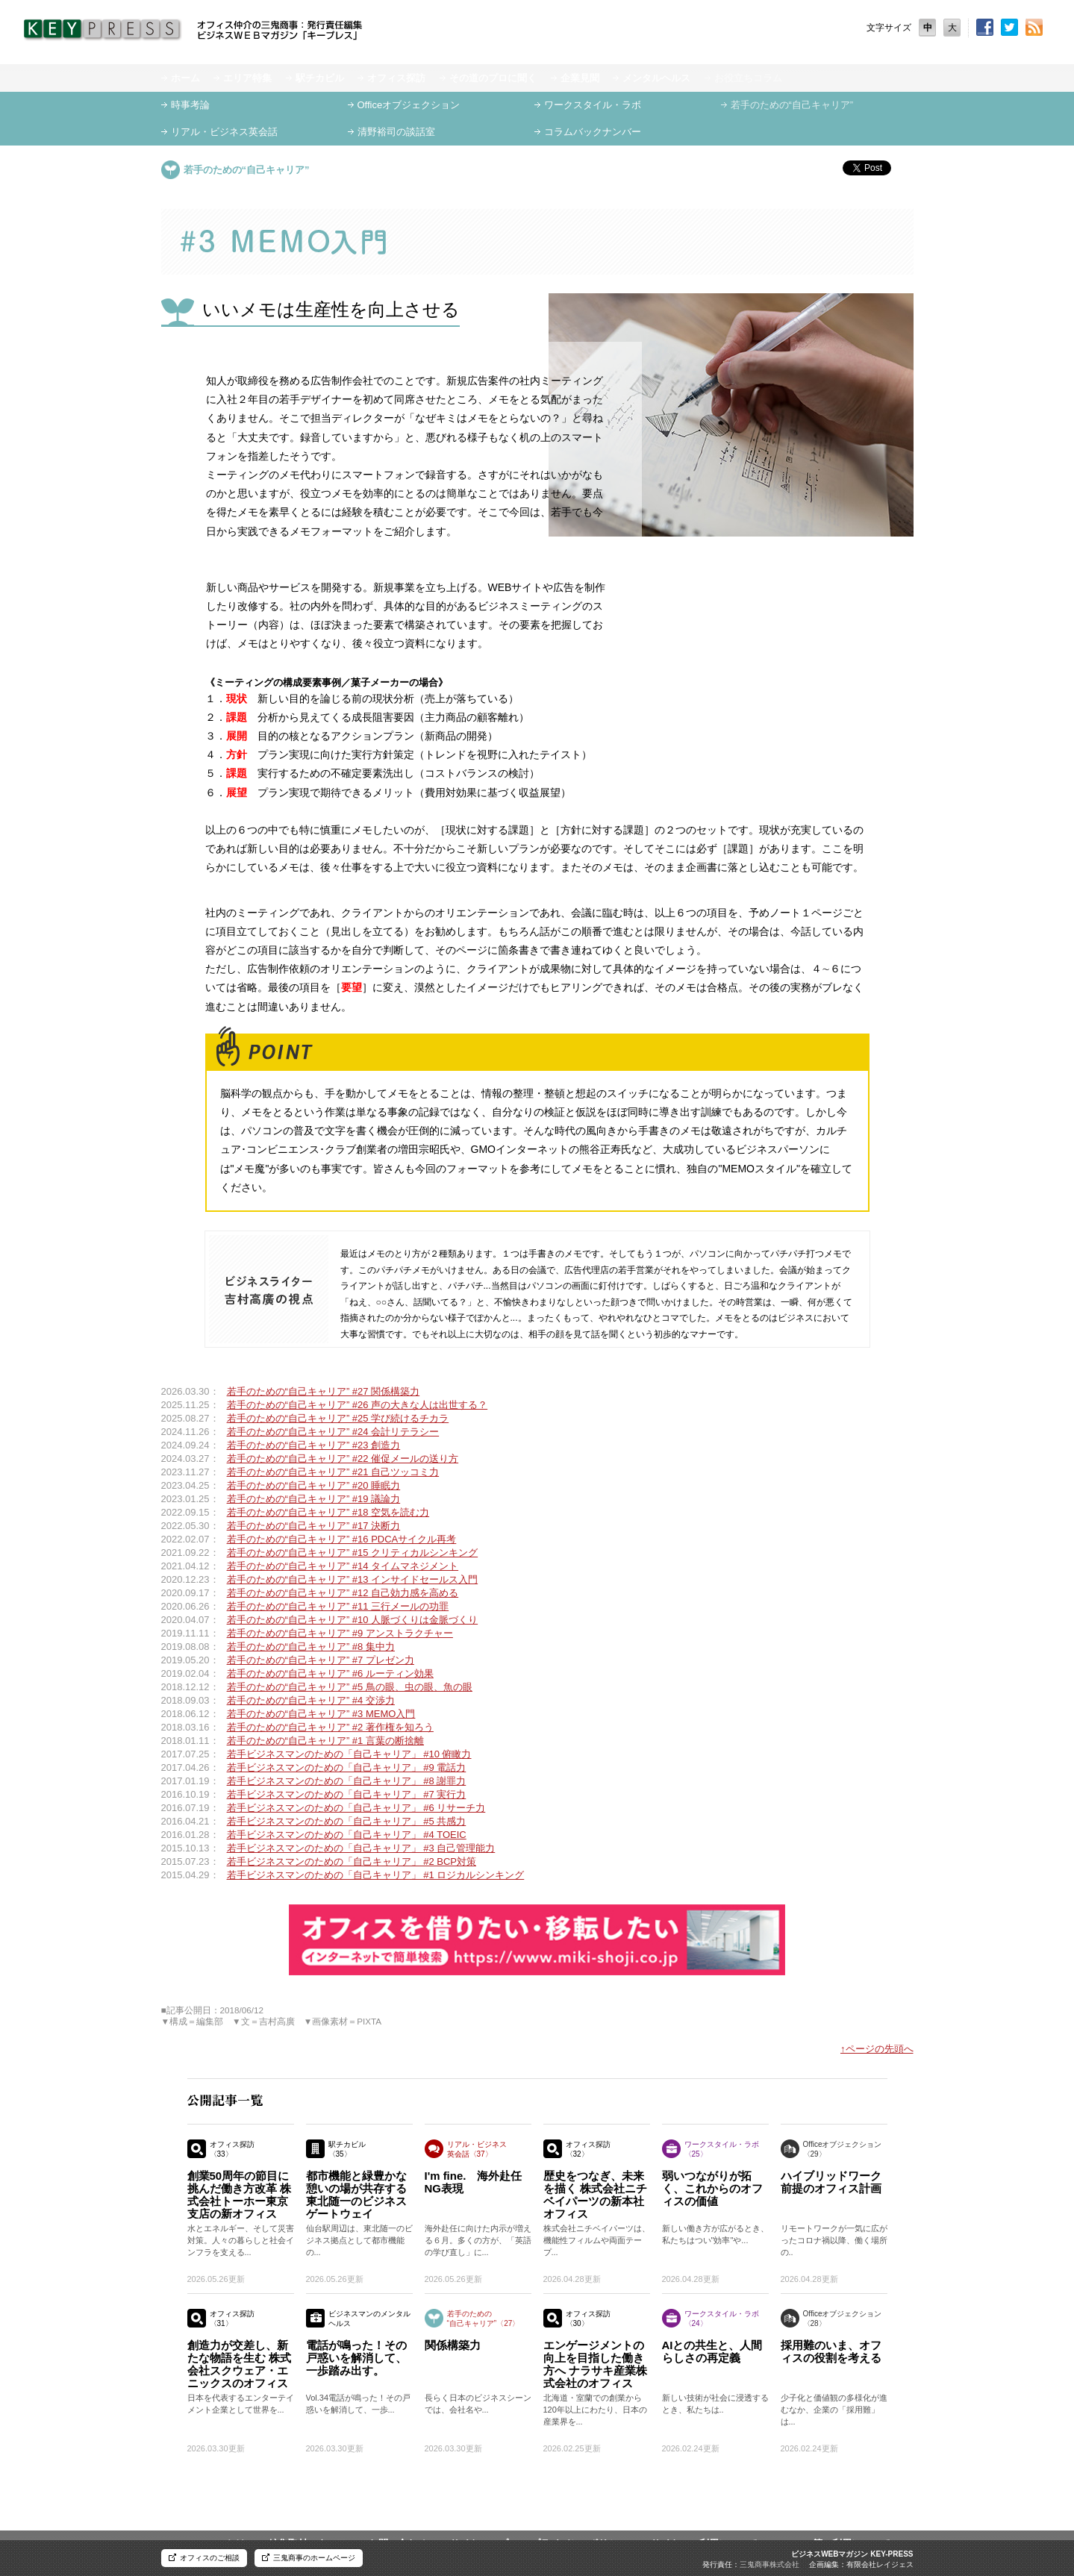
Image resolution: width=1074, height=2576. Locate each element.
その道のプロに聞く (493, 78)
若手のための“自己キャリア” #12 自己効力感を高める (343, 1592)
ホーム (185, 78)
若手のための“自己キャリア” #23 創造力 (314, 1445)
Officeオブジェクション (409, 104)
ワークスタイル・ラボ (592, 104)
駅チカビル (320, 78)
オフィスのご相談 (210, 2558)
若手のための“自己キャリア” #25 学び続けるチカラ (338, 1418)
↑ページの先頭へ (877, 2048)
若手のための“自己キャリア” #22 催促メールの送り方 (343, 1458)
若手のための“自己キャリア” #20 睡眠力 (314, 1485)
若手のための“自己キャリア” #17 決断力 (314, 1525)
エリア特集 (247, 78)
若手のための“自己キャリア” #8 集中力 (311, 1646)
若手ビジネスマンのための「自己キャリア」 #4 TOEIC (346, 1834)
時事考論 (190, 104)
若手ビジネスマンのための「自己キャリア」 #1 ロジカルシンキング (376, 1875)
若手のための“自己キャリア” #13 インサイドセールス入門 (352, 1579)
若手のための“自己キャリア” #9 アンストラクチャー (340, 1633)
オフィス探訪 (396, 78)
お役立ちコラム (748, 78)
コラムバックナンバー (592, 131)
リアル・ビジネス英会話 (224, 131)
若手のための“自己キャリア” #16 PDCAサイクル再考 (342, 1539)
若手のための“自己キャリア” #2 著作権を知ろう (330, 1727)
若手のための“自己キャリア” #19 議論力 (314, 1498)
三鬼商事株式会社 (769, 2564)
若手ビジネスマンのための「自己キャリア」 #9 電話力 (346, 1767)
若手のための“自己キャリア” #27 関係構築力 (323, 1391)
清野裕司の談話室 (396, 131)
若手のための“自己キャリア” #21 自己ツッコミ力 (333, 1472)
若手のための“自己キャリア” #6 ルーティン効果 (330, 1673)
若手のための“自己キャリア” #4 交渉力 (311, 1700)
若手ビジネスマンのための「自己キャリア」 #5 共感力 (346, 1821)
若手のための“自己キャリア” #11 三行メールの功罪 (338, 1606)
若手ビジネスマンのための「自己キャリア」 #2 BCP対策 (351, 1861)
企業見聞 (580, 78)
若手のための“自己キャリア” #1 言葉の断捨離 (325, 1740)
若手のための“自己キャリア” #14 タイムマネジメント (343, 1566)
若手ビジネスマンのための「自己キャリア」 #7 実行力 (346, 1794)
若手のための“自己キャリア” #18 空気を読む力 (328, 1512)
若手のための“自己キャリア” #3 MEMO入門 (321, 1713)
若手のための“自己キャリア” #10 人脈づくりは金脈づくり (352, 1619)
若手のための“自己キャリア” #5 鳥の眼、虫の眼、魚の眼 (349, 1686)
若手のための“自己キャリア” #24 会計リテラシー (333, 1431)
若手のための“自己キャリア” (792, 104)
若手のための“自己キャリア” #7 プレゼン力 (320, 1660)
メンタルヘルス (656, 78)
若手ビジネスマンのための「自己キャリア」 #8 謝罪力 (346, 1780)
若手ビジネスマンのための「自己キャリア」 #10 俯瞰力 (349, 1754)
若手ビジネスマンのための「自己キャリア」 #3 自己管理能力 (361, 1848)
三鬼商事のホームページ (314, 2558)
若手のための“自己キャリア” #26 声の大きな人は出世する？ (357, 1404)
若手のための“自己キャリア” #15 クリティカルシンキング (352, 1552)
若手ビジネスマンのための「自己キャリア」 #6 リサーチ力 (356, 1807)
